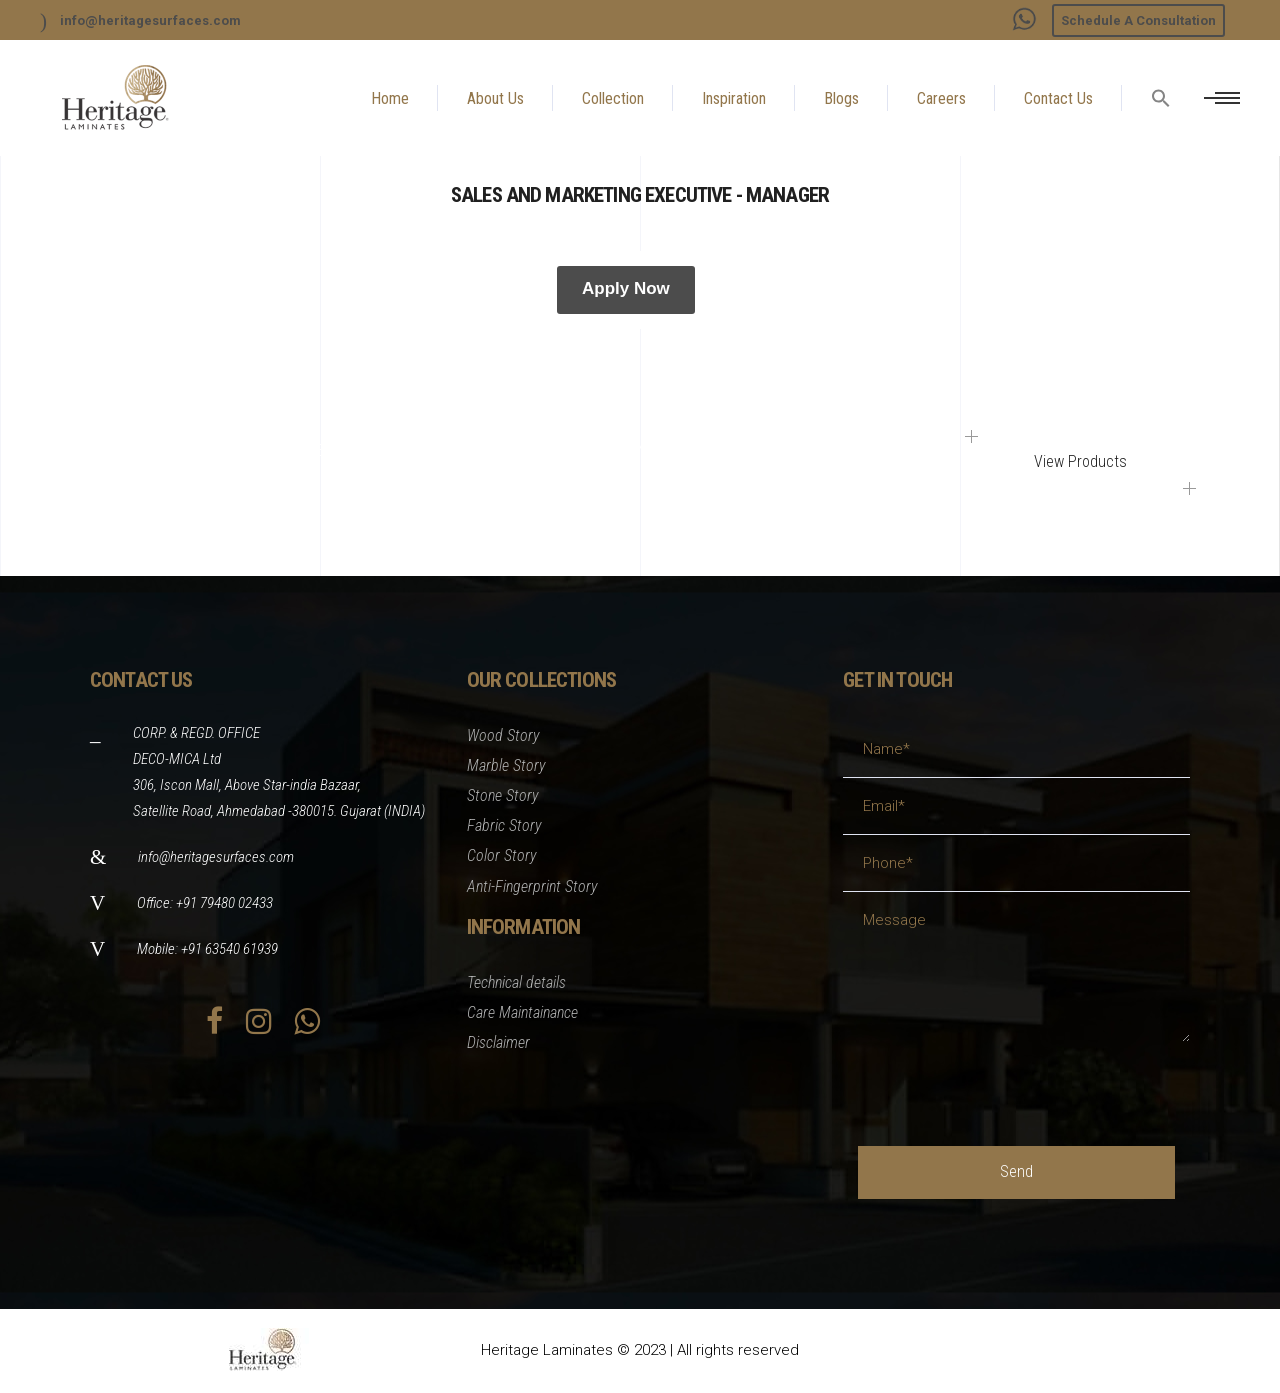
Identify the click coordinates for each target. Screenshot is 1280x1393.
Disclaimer (498, 1042)
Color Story (502, 855)
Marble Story (506, 765)
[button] (1161, 146)
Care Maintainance (522, 1012)
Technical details (516, 982)
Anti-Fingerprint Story (532, 886)
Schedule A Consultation (1138, 20)
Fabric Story (504, 825)
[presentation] (1010, 1081)
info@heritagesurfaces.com (216, 857)
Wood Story (503, 735)
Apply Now (626, 288)
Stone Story (503, 795)
